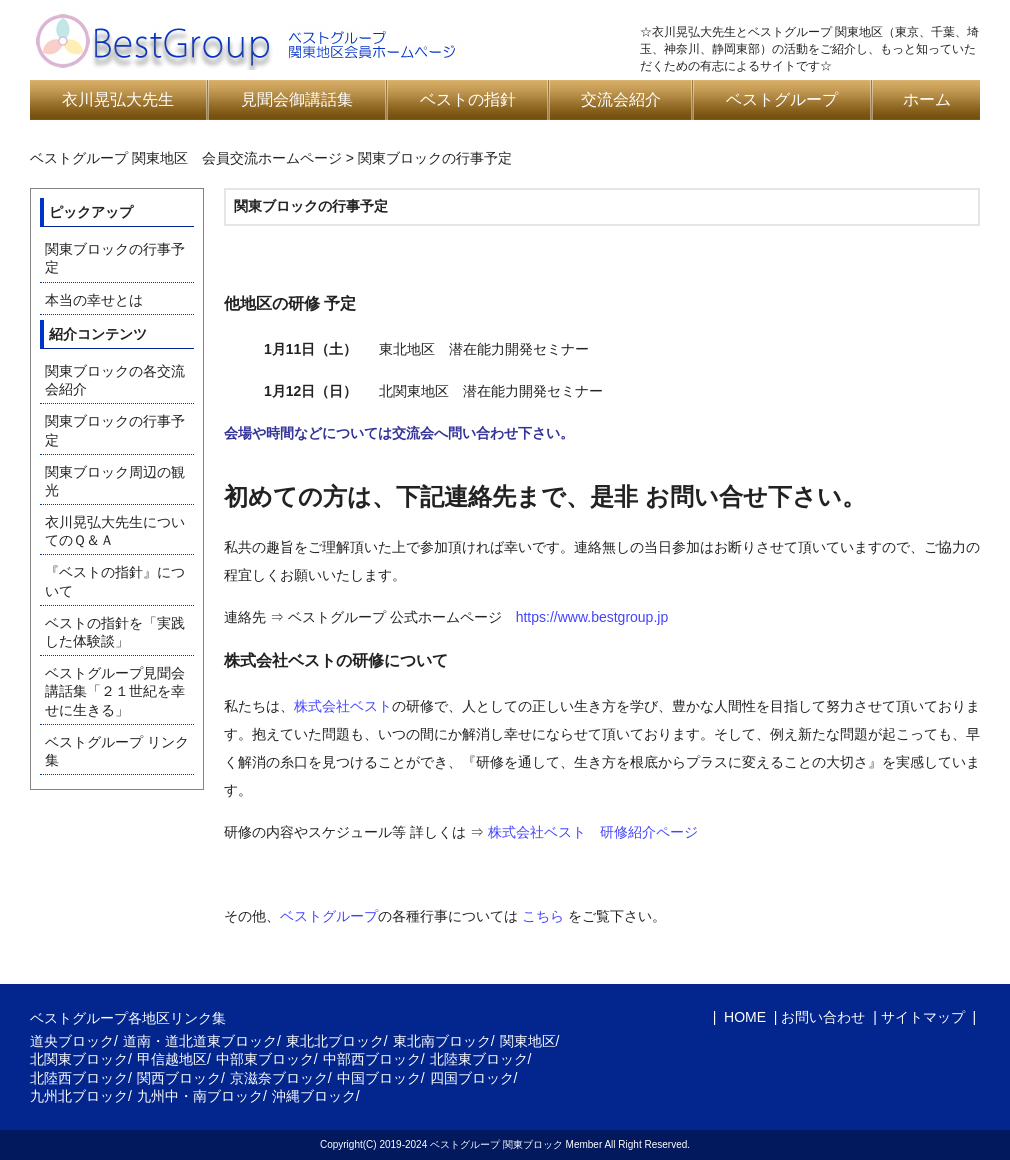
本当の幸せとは (94, 300)
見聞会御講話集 (297, 99)
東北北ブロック (335, 1041)
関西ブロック (179, 1078)
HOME (743, 1017)
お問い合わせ (823, 1017)
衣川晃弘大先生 (118, 99)
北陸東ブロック (479, 1059)
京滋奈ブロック (279, 1078)
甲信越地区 (172, 1059)
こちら (543, 916)
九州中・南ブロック (200, 1096)
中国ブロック (379, 1078)
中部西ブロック (372, 1059)
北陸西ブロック (79, 1078)
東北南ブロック (442, 1041)
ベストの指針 (468, 99)
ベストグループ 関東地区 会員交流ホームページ (186, 158)
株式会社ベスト (343, 706)
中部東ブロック (265, 1059)
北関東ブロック (79, 1059)
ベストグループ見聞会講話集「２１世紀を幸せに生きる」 (115, 691)
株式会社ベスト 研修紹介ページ (593, 832)
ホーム (927, 99)
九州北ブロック (79, 1096)
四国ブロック (472, 1078)
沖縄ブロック (314, 1096)
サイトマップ (923, 1017)
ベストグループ (782, 99)
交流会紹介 (621, 99)
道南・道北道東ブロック (200, 1041)
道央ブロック (72, 1041)
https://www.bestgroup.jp (592, 617)
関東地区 (528, 1041)
